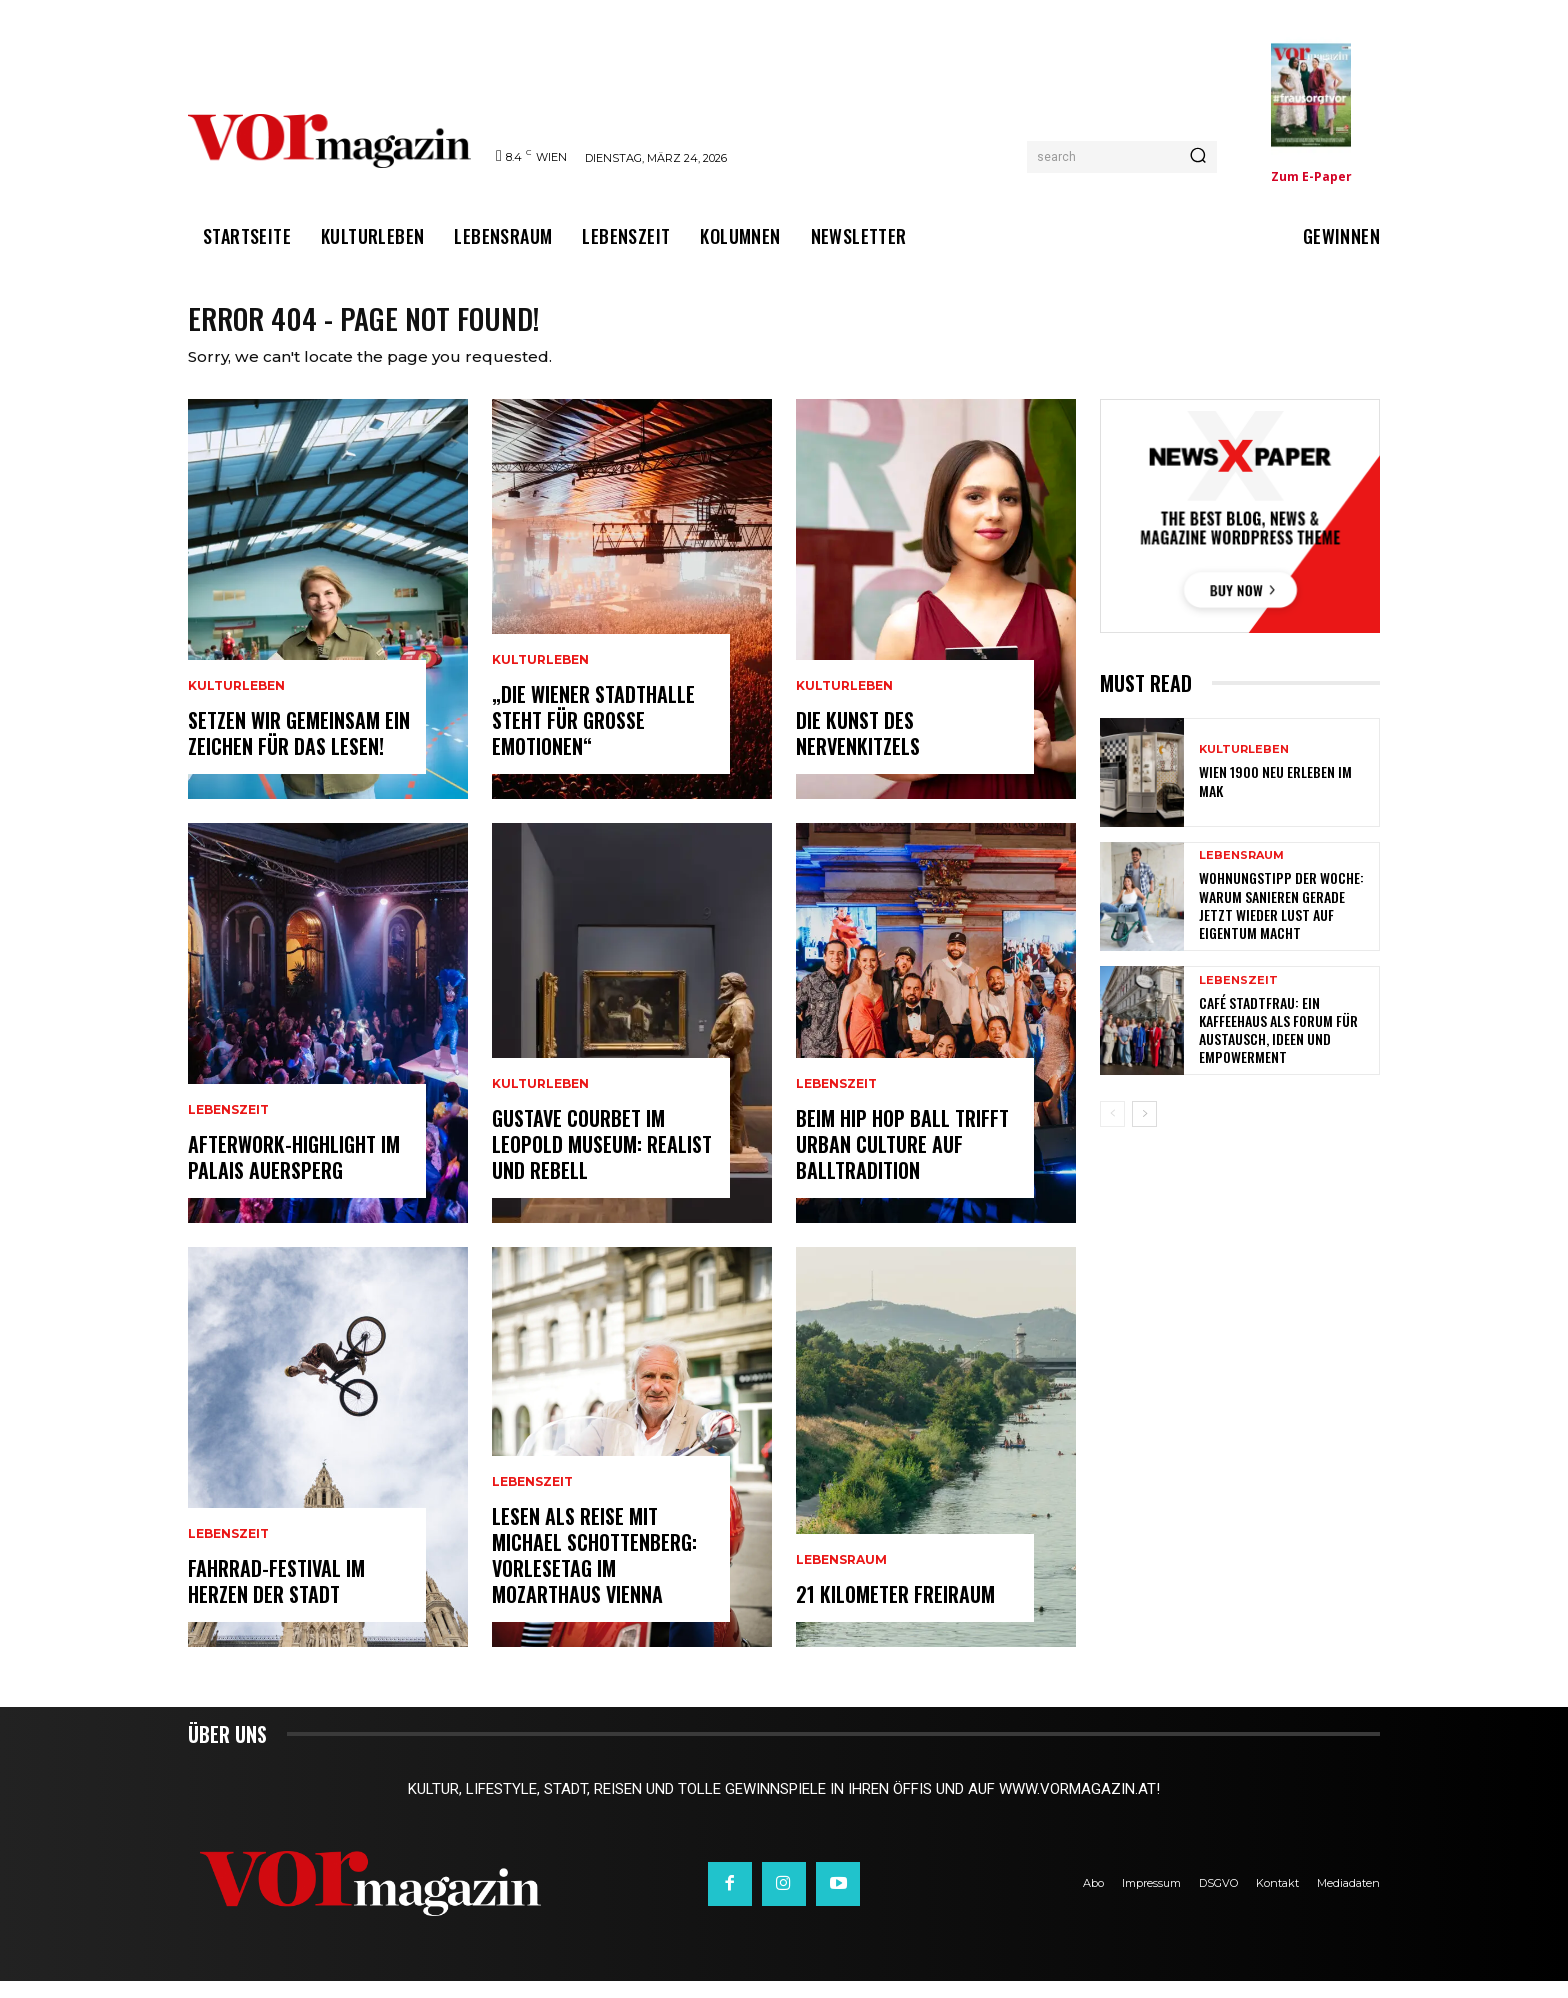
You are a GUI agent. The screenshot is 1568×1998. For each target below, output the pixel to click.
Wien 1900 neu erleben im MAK (1275, 797)
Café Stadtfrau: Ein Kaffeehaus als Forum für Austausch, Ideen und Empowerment (1278, 1047)
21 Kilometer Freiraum (895, 1611)
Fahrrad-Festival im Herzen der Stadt (276, 1598)
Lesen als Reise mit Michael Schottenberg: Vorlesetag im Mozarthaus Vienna (594, 1572)
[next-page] (1144, 1131)
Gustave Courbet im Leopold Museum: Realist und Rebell (602, 1161)
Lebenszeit (228, 1127)
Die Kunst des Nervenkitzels (858, 750)
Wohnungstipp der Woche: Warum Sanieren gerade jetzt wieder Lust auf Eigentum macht (1281, 922)
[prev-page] (1112, 1131)
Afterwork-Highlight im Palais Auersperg (294, 1174)
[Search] (1198, 157)
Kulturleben (236, 703)
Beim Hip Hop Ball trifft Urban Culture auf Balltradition (902, 1161)
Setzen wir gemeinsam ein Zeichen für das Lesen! (299, 750)
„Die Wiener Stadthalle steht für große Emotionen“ (593, 737)
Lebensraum (841, 1577)
